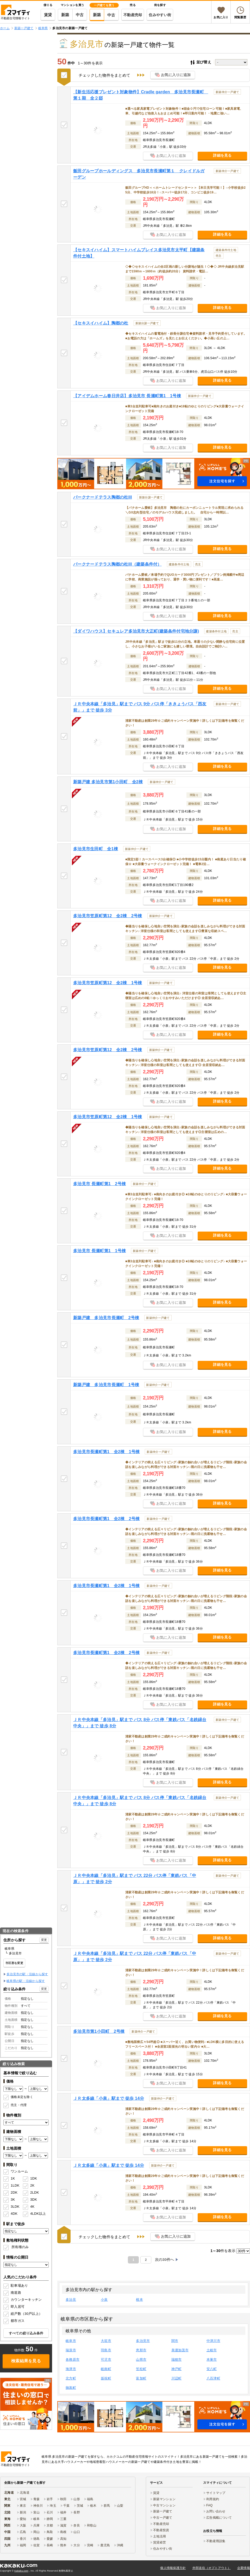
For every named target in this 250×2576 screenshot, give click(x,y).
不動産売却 (132, 15)
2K (32, 2185)
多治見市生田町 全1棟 (95, 849)
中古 (80, 15)
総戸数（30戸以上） (26, 2314)
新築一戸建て (162, 2511)
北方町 (71, 2378)
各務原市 (72, 2359)
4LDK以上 (36, 2214)
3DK (33, 2199)
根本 (139, 2300)
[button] (153, 473)
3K (13, 2199)
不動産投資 (161, 2530)
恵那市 (141, 2350)
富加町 (141, 2378)
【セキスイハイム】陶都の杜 (100, 323)
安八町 (212, 2369)
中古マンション (164, 2505)
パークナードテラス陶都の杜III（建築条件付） (117, 564)
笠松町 (141, 2369)
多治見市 (143, 2341)
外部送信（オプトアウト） (211, 2568)
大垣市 (106, 2341)
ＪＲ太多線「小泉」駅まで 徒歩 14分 (108, 2098)
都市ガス (17, 2321)
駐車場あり (19, 2285)
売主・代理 (19, 2105)
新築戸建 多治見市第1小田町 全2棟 (108, 782)
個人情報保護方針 (173, 2568)
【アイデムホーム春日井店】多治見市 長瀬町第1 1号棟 (127, 396)
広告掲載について (219, 2517)
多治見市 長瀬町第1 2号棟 (99, 1184)
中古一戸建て (162, 2517)
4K (32, 2206)
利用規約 (212, 2499)
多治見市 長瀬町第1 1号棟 (99, 1251)
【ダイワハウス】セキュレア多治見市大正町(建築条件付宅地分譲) (136, 631)
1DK (33, 2178)
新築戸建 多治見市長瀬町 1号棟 (106, 1384)
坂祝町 (106, 2378)
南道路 (16, 2292)
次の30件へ (164, 2259)
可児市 (106, 2359)
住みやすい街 (160, 15)
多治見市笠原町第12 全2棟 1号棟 (107, 983)
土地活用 (159, 2536)
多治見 (71, 2300)
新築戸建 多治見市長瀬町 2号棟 (106, 1317)
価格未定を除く (22, 2097)
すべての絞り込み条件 (26, 2333)
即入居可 (17, 2307)
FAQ (209, 2505)
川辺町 (176, 2378)
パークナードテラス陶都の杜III (102, 497)
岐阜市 (71, 2341)
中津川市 (213, 2341)
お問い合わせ (216, 2511)
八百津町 (213, 2378)
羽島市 (106, 2350)
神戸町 (176, 2369)
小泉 (104, 2300)
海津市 (71, 2369)
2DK (14, 2192)
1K (13, 2178)
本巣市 (212, 2359)
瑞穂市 (176, 2359)
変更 (44, 1939)
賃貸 (48, 15)
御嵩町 (71, 2388)
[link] (26, 2404)
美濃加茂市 (180, 2350)
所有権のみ (20, 2247)
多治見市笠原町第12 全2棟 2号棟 (107, 916)
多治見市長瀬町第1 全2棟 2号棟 (106, 1518)
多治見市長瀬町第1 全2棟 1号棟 (106, 1451)
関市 (174, 2341)
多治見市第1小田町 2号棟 (98, 2031)
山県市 (141, 2359)
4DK (14, 2214)
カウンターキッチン (26, 2300)
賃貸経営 (159, 2542)
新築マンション (164, 2499)
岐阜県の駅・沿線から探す (26, 1981)
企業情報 (243, 2568)
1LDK (15, 2185)
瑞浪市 (71, 2350)
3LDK (15, 2206)
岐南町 (106, 2369)
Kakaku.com (21, 2570)
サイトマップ (216, 2493)
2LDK (34, 2192)
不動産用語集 (216, 2541)
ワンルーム (19, 2171)
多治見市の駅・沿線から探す (27, 1974)
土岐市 (212, 2350)
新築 (65, 15)
